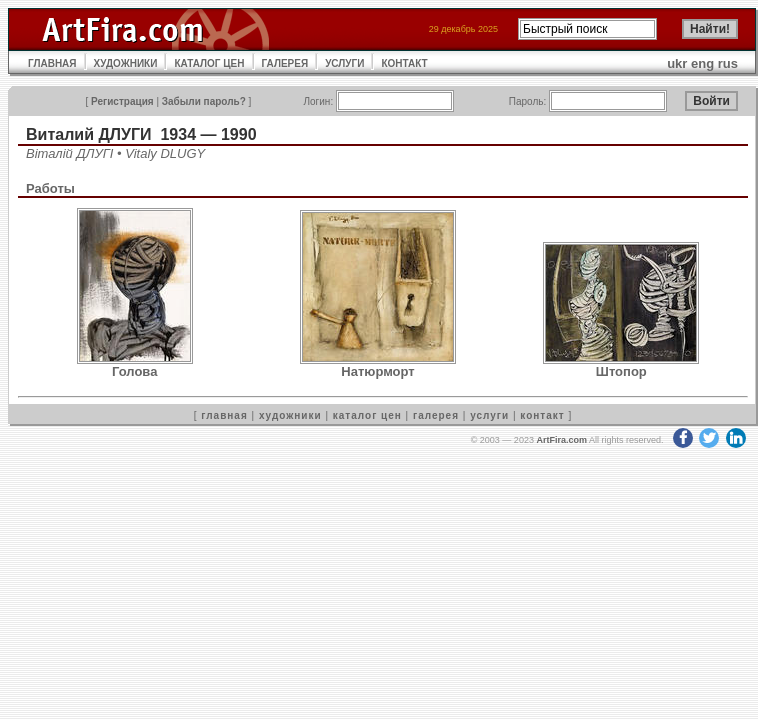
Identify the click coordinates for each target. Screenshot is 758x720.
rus (728, 63)
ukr (677, 63)
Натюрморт (377, 371)
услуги (489, 415)
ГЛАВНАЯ (52, 63)
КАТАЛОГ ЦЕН (209, 63)
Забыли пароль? (204, 101)
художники (290, 415)
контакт (542, 415)
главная (224, 415)
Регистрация (122, 101)
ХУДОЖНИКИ (126, 63)
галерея (436, 415)
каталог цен (367, 415)
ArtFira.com (561, 440)
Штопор (621, 371)
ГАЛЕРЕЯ (285, 63)
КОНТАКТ (404, 63)
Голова (134, 371)
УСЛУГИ (344, 63)
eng (702, 63)
